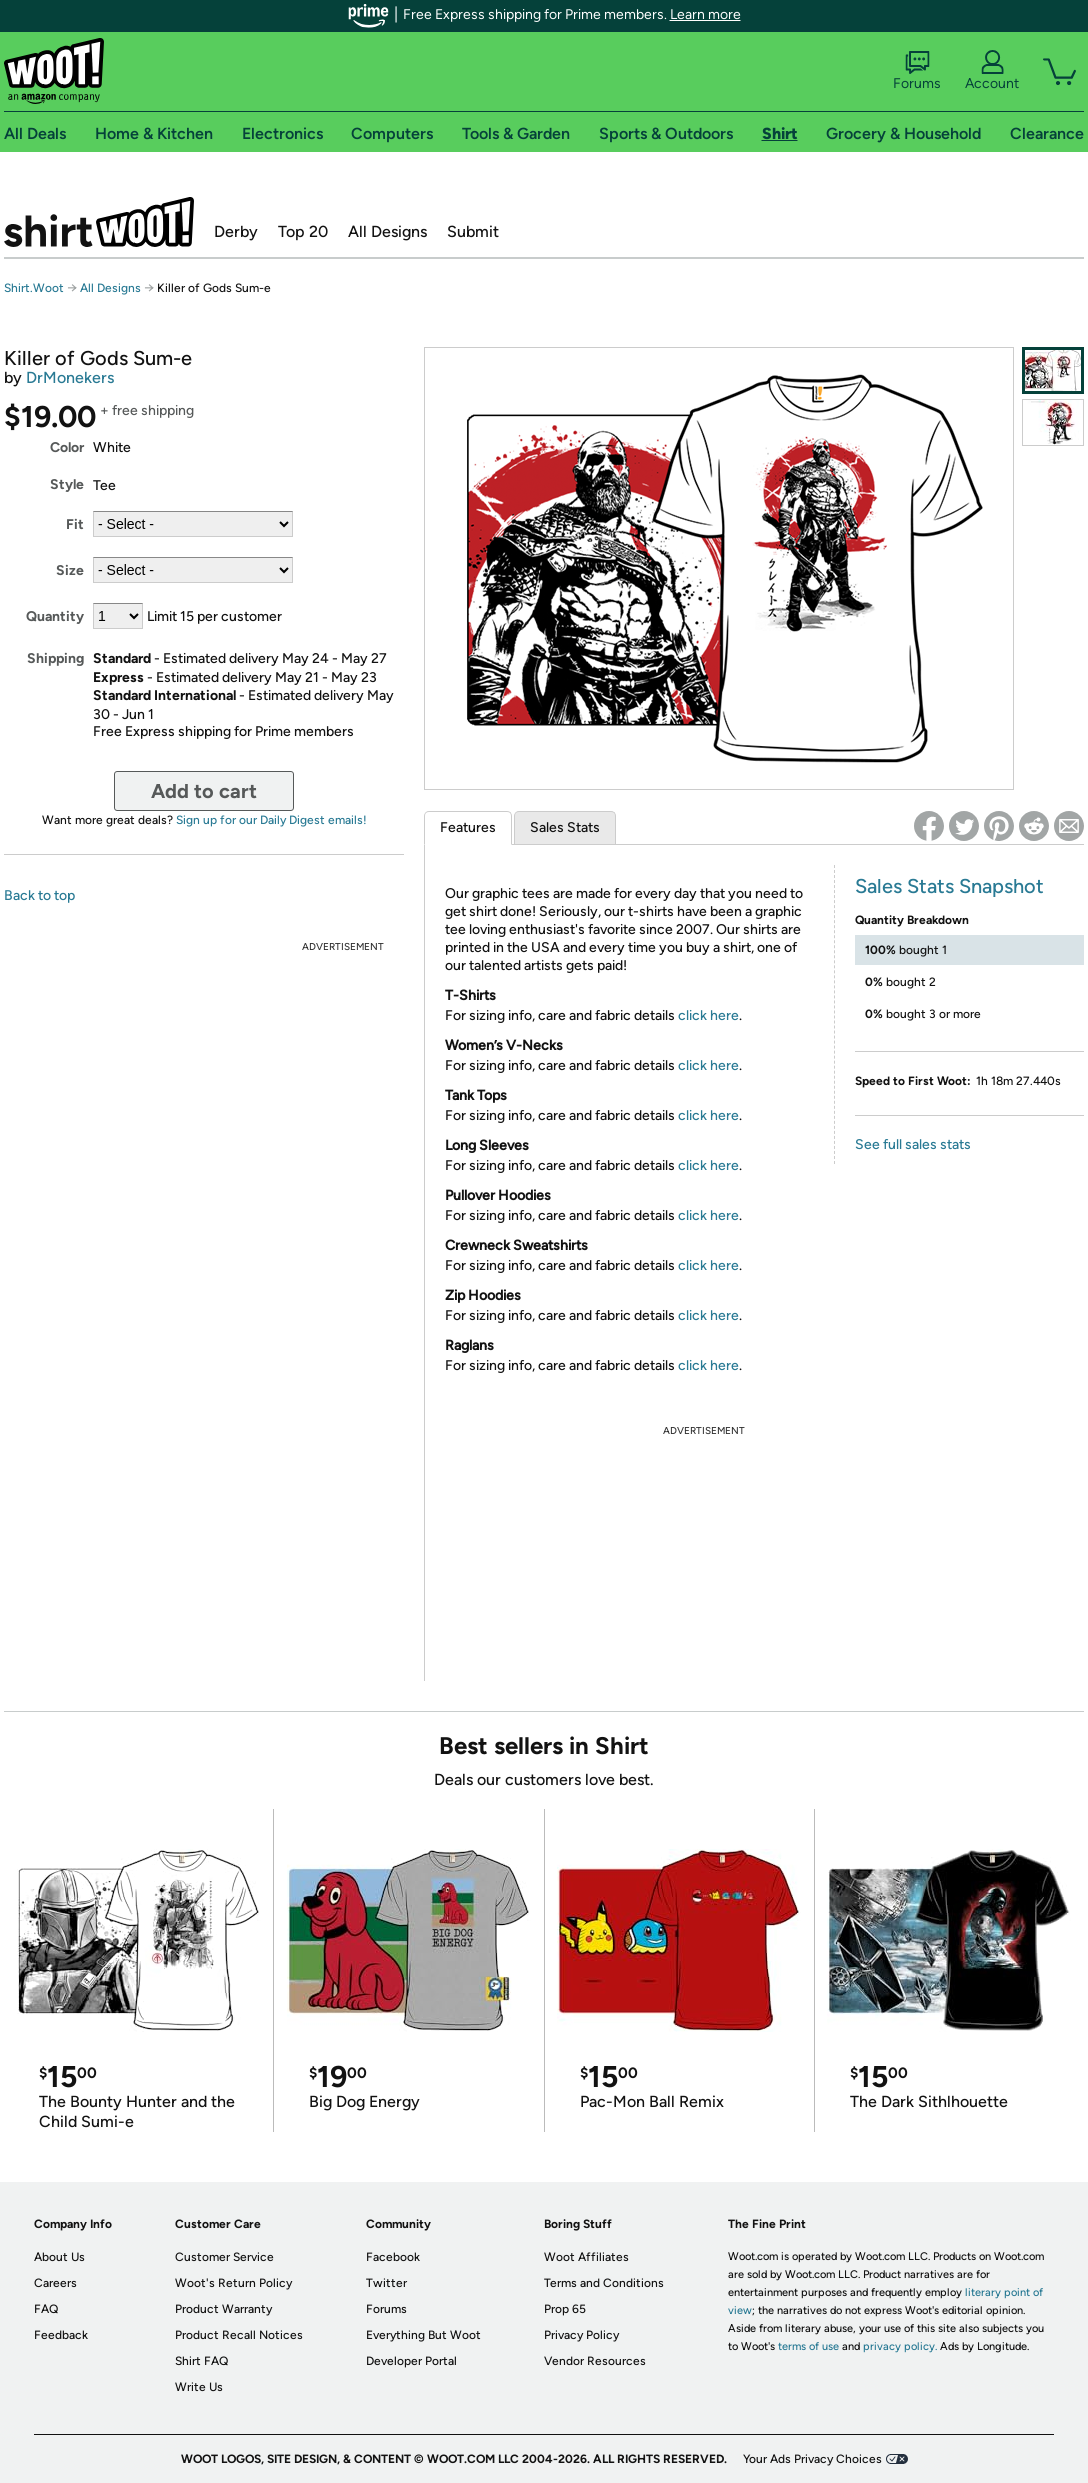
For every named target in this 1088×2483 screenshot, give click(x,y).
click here (708, 1015)
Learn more (705, 14)
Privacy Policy (581, 2335)
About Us (59, 2257)
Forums (917, 71)
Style (67, 484)
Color (67, 447)
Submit (473, 231)
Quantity (55, 616)
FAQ (46, 2309)
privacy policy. (900, 2346)
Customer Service (224, 2257)
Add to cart (204, 791)
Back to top (39, 895)
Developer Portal (411, 2361)
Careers (55, 2283)
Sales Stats (565, 827)
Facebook (393, 2257)
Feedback (61, 2335)
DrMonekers (70, 377)
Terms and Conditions (604, 2283)
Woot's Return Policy (233, 2283)
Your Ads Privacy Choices (812, 2459)
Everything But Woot (423, 2335)
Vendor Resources (595, 2361)
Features (468, 827)
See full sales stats (913, 1144)
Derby (236, 231)
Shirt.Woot (99, 222)
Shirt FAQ (201, 2361)
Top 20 (303, 231)
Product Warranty (223, 2309)
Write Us (199, 2387)
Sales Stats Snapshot (949, 886)
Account (992, 71)
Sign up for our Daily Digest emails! (271, 820)
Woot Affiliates (586, 2257)
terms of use (808, 2346)
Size (70, 570)
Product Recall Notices (239, 2335)
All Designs (387, 231)
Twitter (386, 2283)
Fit (75, 524)
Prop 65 (565, 2309)
